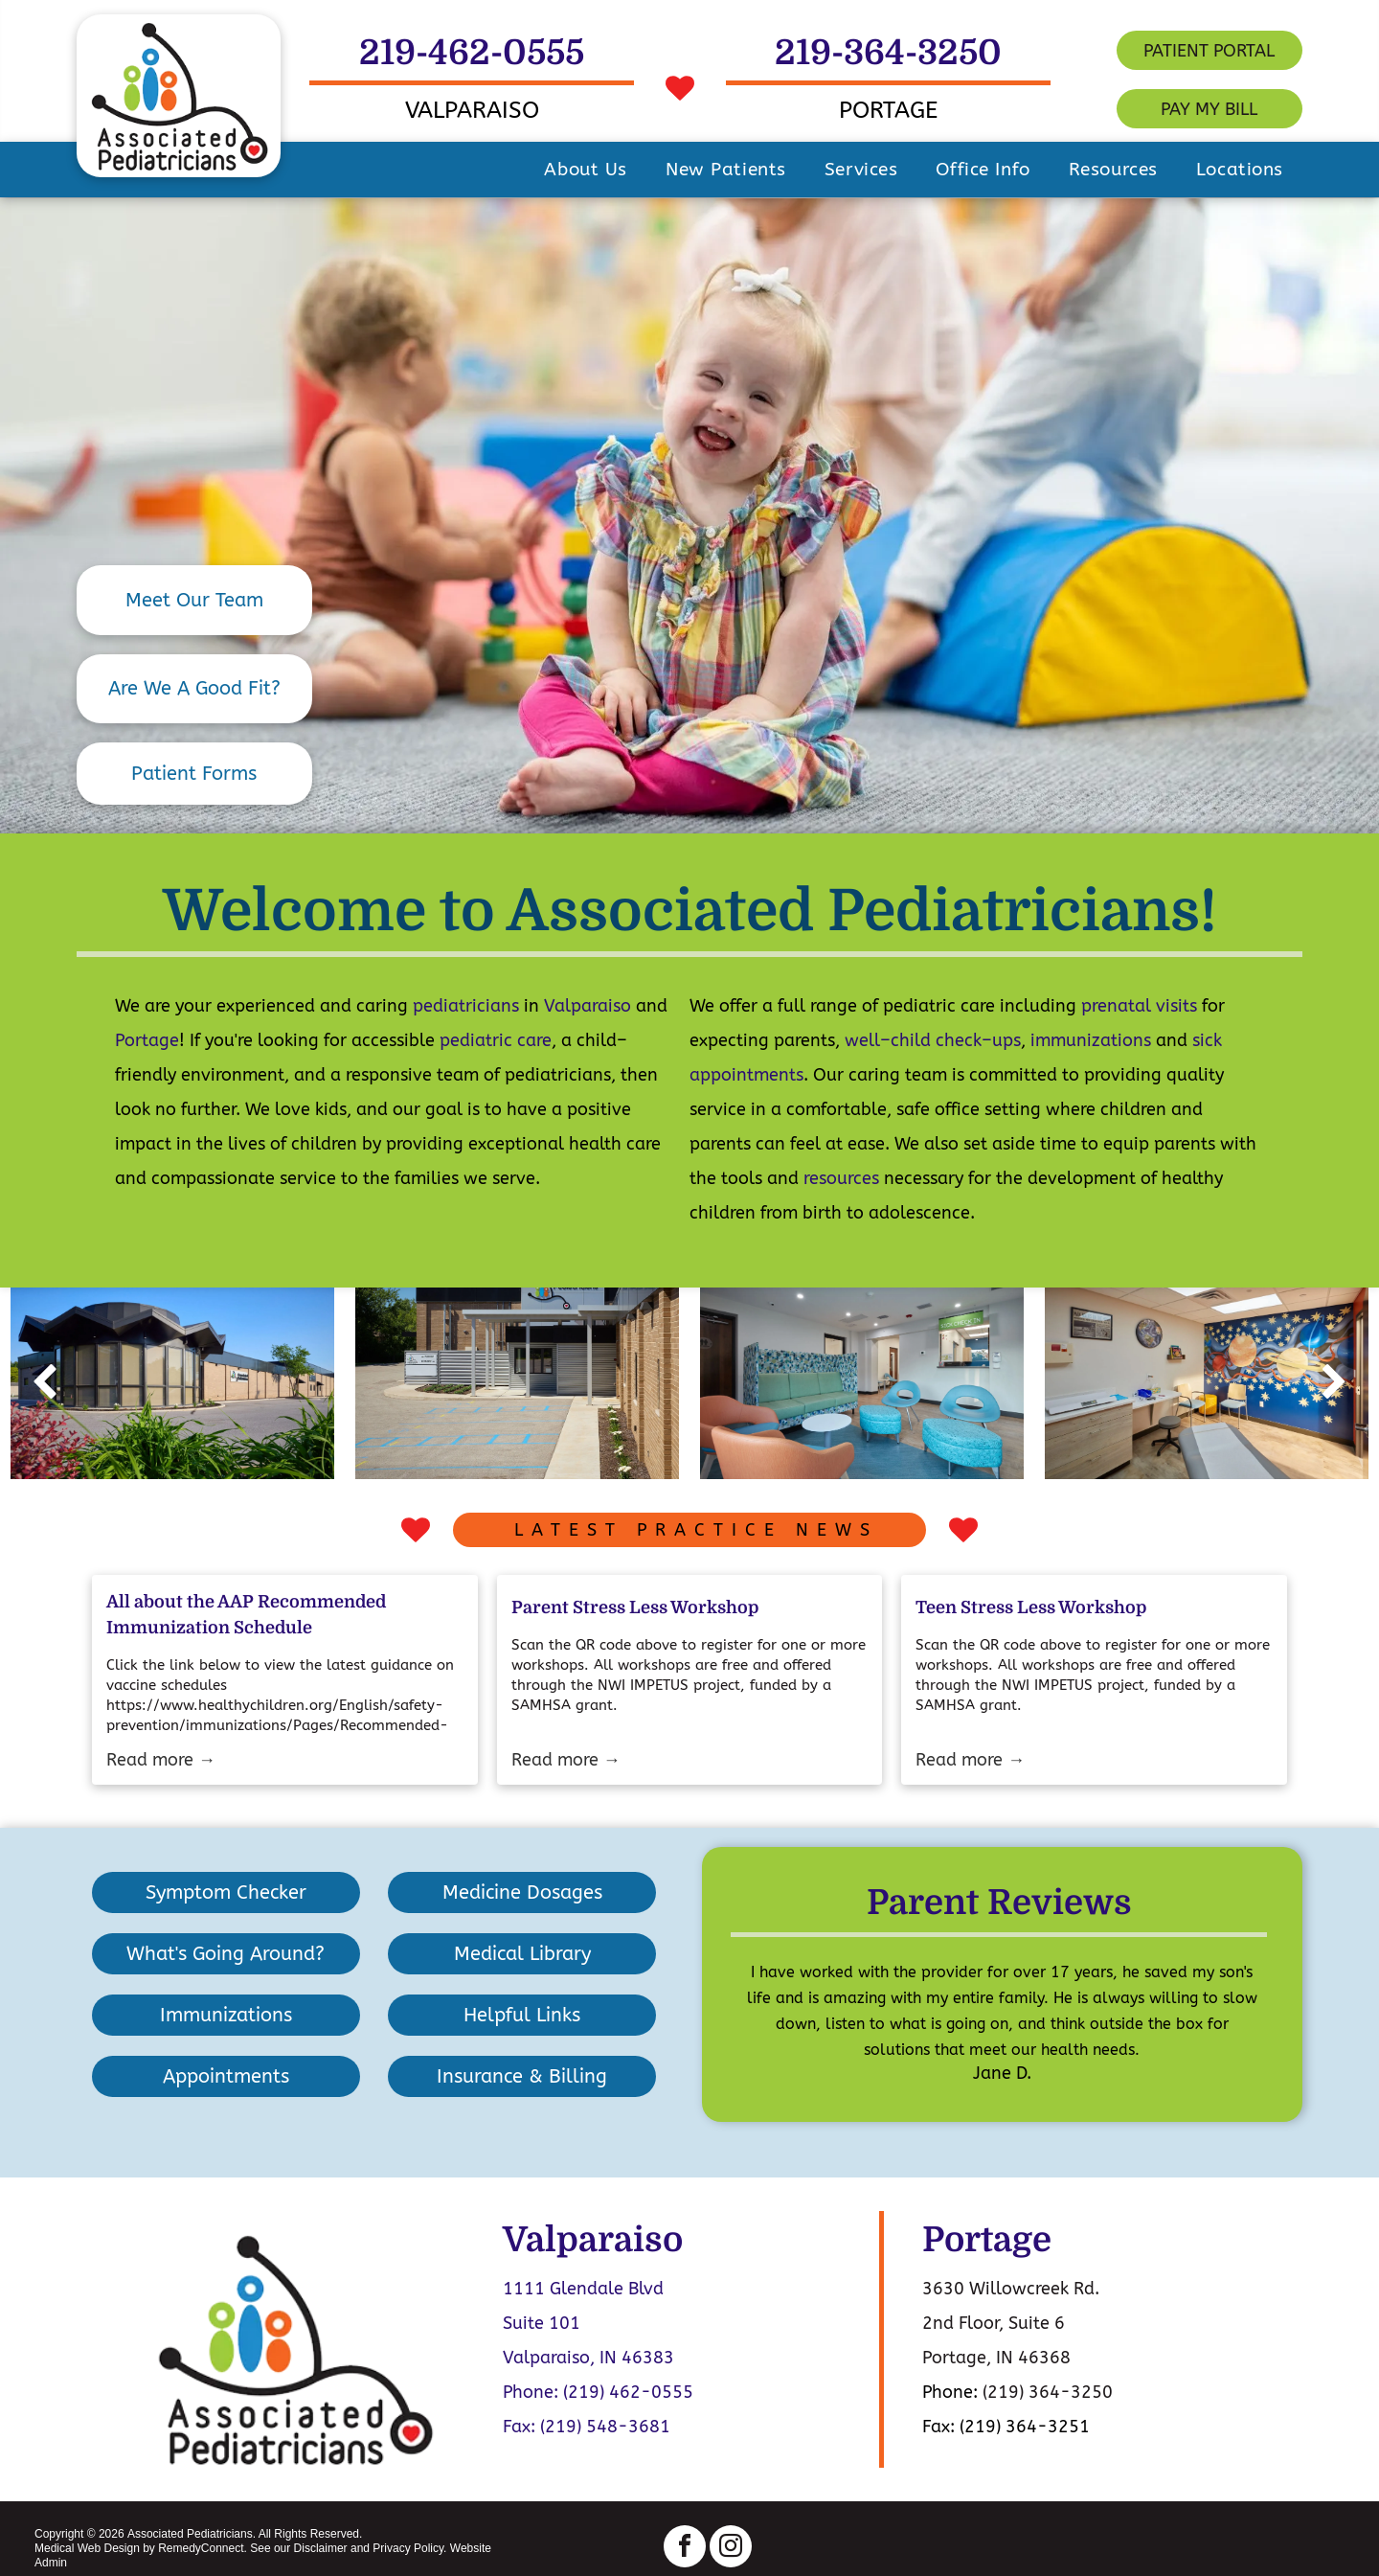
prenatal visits (1139, 1005)
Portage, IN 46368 (996, 2357)
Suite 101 (541, 2323)
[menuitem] (585, 169)
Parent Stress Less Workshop (634, 1607)
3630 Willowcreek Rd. (1010, 2288)
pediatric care (496, 1040)
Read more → (160, 1759)
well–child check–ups (933, 1040)
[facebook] (685, 2548)
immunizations (1090, 1040)
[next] (1334, 1384)
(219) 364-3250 (1048, 2392)
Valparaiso (587, 1005)
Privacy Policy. (409, 2548)
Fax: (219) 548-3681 (586, 2426)
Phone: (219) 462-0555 (598, 2392)
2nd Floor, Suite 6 (993, 2323)
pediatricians (466, 1005)
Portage (147, 1040)
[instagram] (731, 2548)
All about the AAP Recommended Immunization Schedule (246, 1614)
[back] (44, 1384)
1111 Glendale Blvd (583, 2288)
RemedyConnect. (202, 2548)
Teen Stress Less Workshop (1031, 1607)
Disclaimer (321, 2548)
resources (841, 1178)
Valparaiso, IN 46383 (588, 2357)
